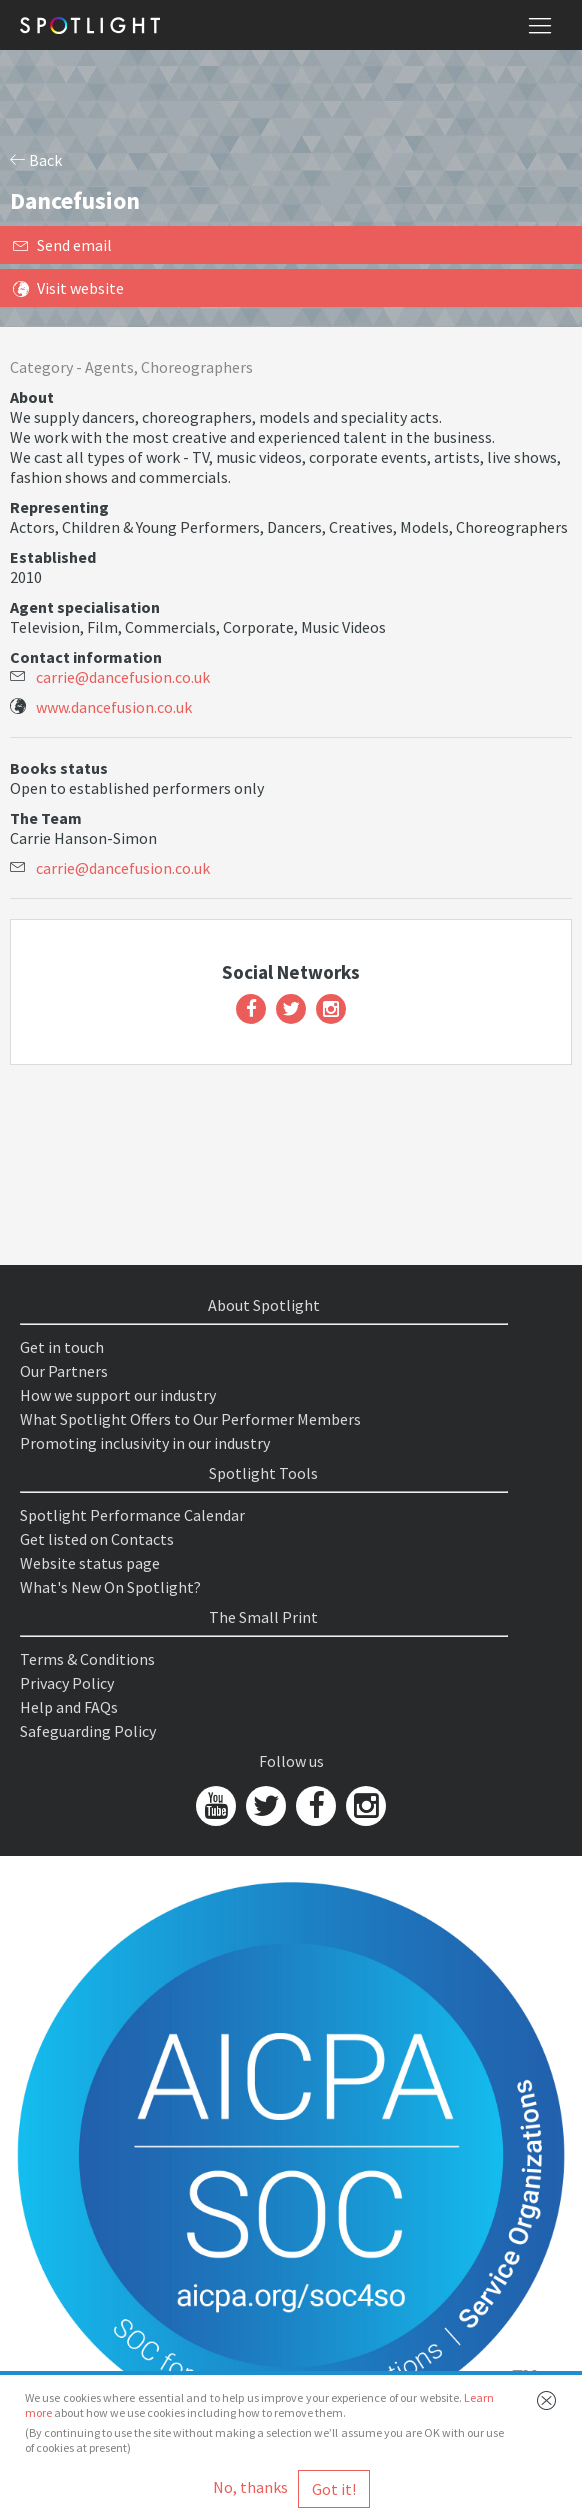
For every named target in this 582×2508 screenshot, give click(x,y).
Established (53, 557)
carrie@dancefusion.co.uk (123, 677)
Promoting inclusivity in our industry (145, 1443)
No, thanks (250, 2487)
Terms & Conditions (87, 1659)
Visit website (68, 288)
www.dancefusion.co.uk (114, 707)
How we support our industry (118, 1395)
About (32, 397)
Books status (59, 768)
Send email (62, 245)
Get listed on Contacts (97, 1539)
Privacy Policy (67, 1683)
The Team (46, 818)
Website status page (90, 1563)
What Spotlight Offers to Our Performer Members (190, 1419)
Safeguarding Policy (88, 1731)
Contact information (86, 657)
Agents (109, 367)
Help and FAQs (69, 1707)
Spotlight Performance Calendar (132, 1515)
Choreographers (197, 367)
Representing (59, 507)
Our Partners (64, 1371)
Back (36, 160)
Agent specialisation (85, 607)
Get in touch (62, 1347)
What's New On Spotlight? (110, 1587)
